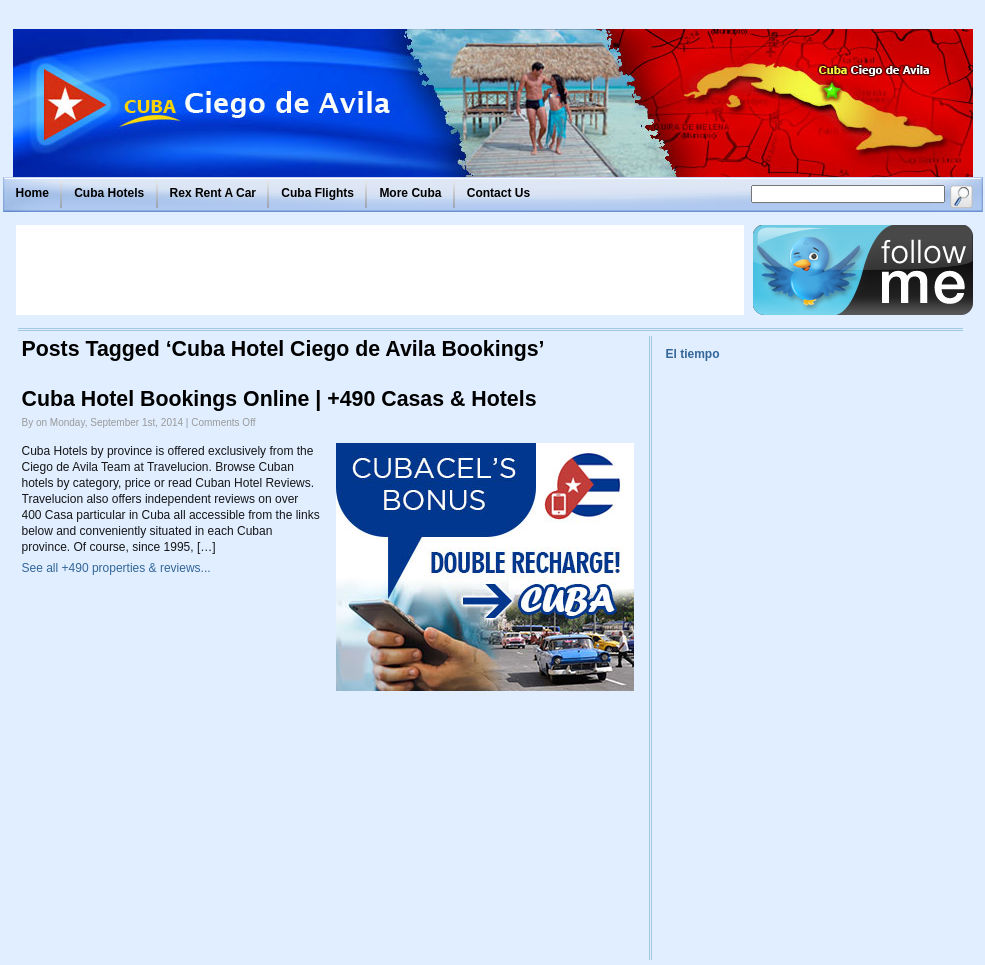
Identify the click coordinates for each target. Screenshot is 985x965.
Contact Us (498, 193)
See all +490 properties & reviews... (116, 568)
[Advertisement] (380, 270)
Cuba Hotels (109, 193)
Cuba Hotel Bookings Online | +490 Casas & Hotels (279, 399)
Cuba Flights (317, 193)
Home (32, 193)
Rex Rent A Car (213, 193)
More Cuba (410, 193)
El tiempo (693, 354)
